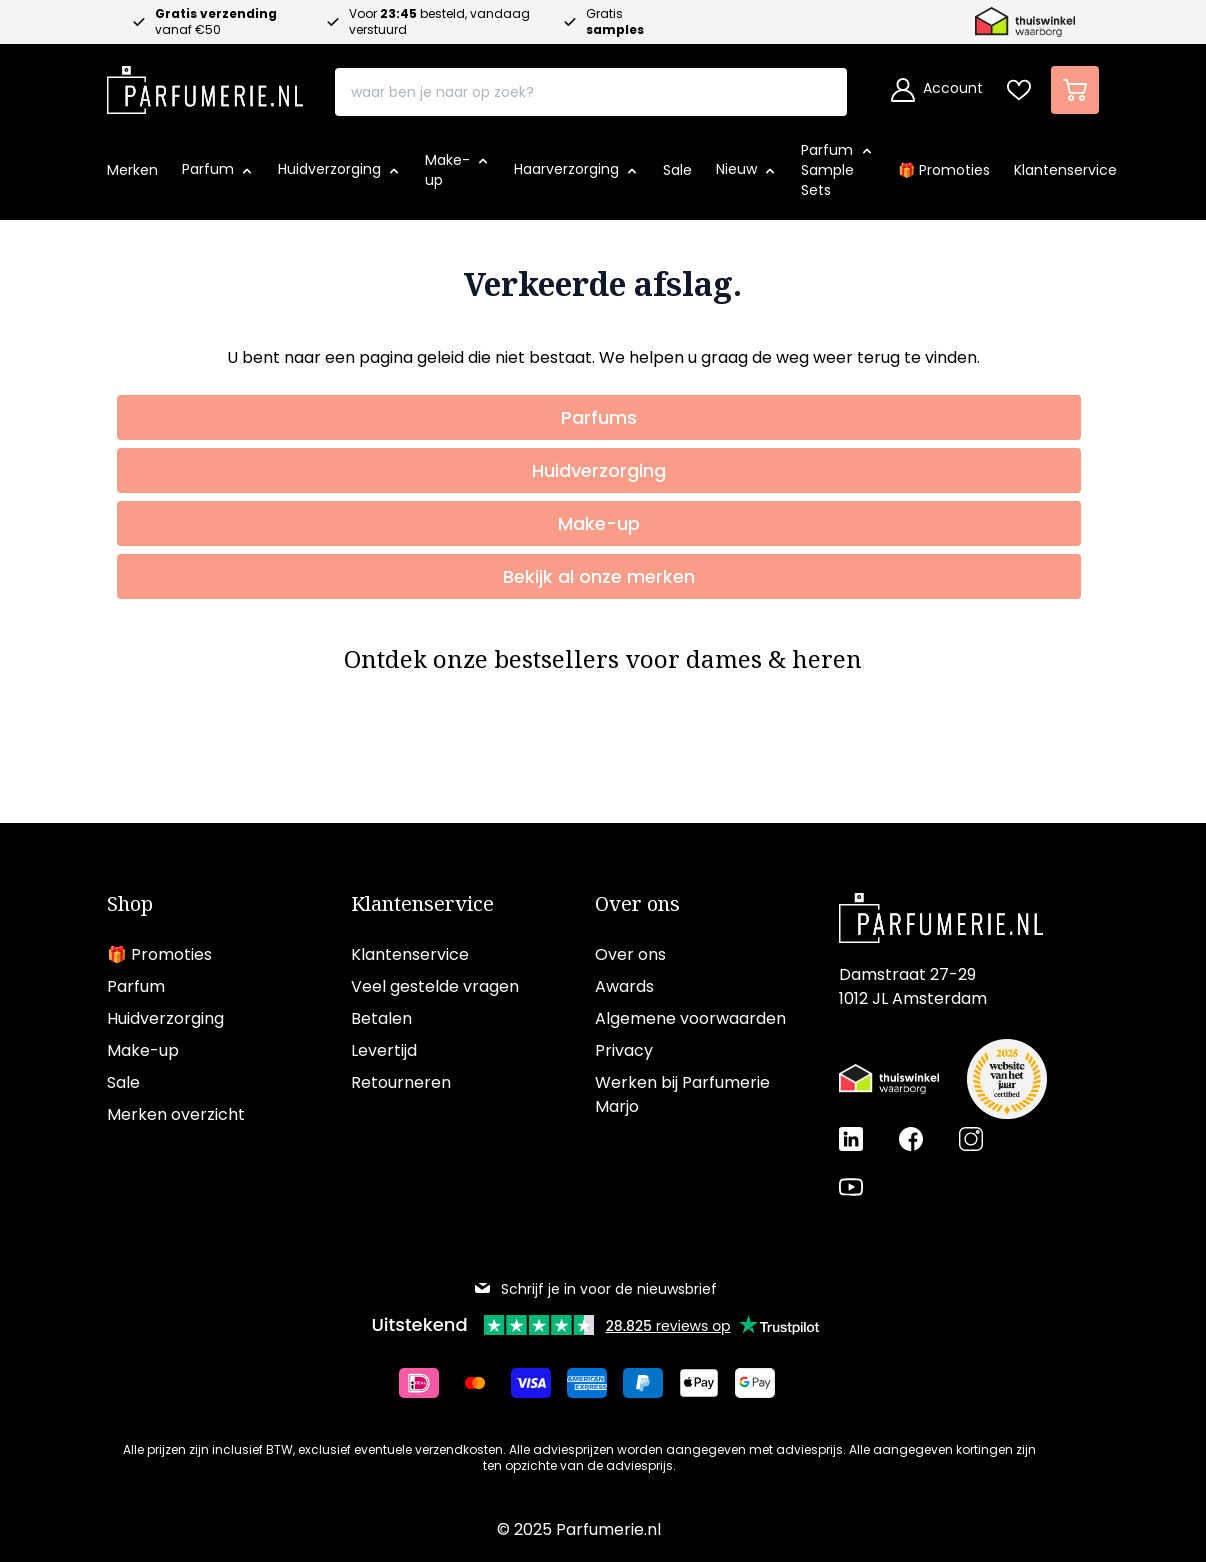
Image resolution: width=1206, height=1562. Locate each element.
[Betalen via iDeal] (427, 1383)
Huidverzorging (165, 1018)
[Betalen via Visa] (539, 1383)
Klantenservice (422, 904)
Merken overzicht (176, 1114)
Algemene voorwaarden (690, 1018)
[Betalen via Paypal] (651, 1383)
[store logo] (205, 84)
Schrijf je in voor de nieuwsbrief (595, 1289)
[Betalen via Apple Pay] (707, 1383)
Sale (123, 1082)
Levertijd (384, 1050)
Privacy (624, 1050)
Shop (130, 904)
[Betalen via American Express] (595, 1383)
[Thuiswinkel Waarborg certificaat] (889, 1079)
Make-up (143, 1050)
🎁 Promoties (159, 954)
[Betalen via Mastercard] (483, 1383)
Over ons (637, 904)
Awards (624, 986)
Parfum (136, 986)
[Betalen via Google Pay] (763, 1383)
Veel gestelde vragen (435, 986)
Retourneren (401, 1082)
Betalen (381, 1018)
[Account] (937, 90)
